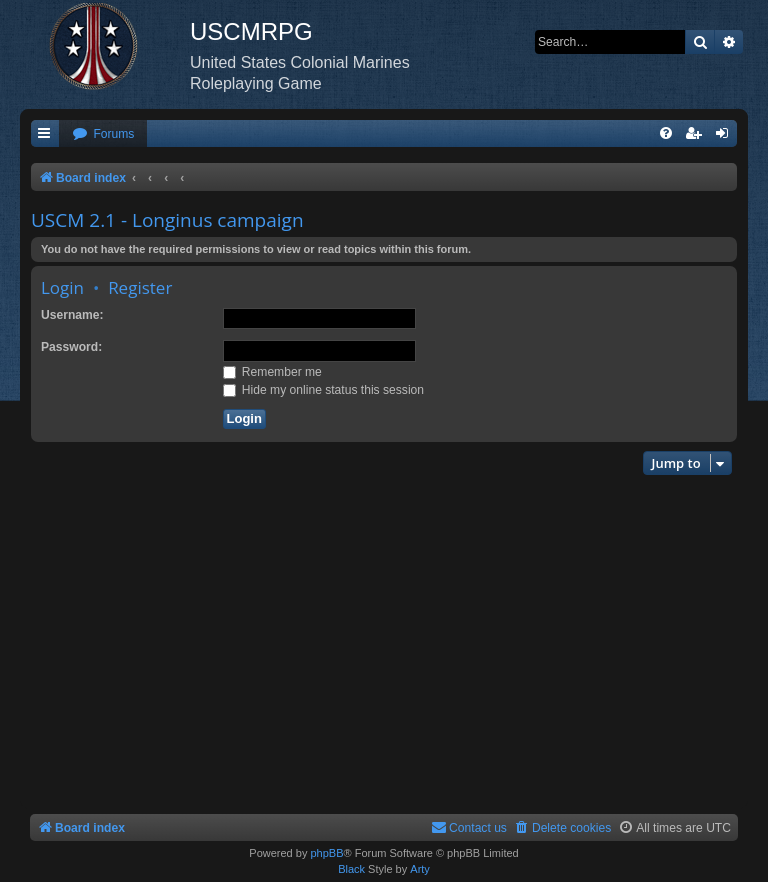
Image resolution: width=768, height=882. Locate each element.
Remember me (272, 372)
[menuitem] (103, 134)
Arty (420, 869)
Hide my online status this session (324, 390)
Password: (71, 347)
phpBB (326, 853)
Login (62, 287)
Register (140, 287)
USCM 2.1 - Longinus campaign (167, 220)
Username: (72, 315)
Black (351, 869)
